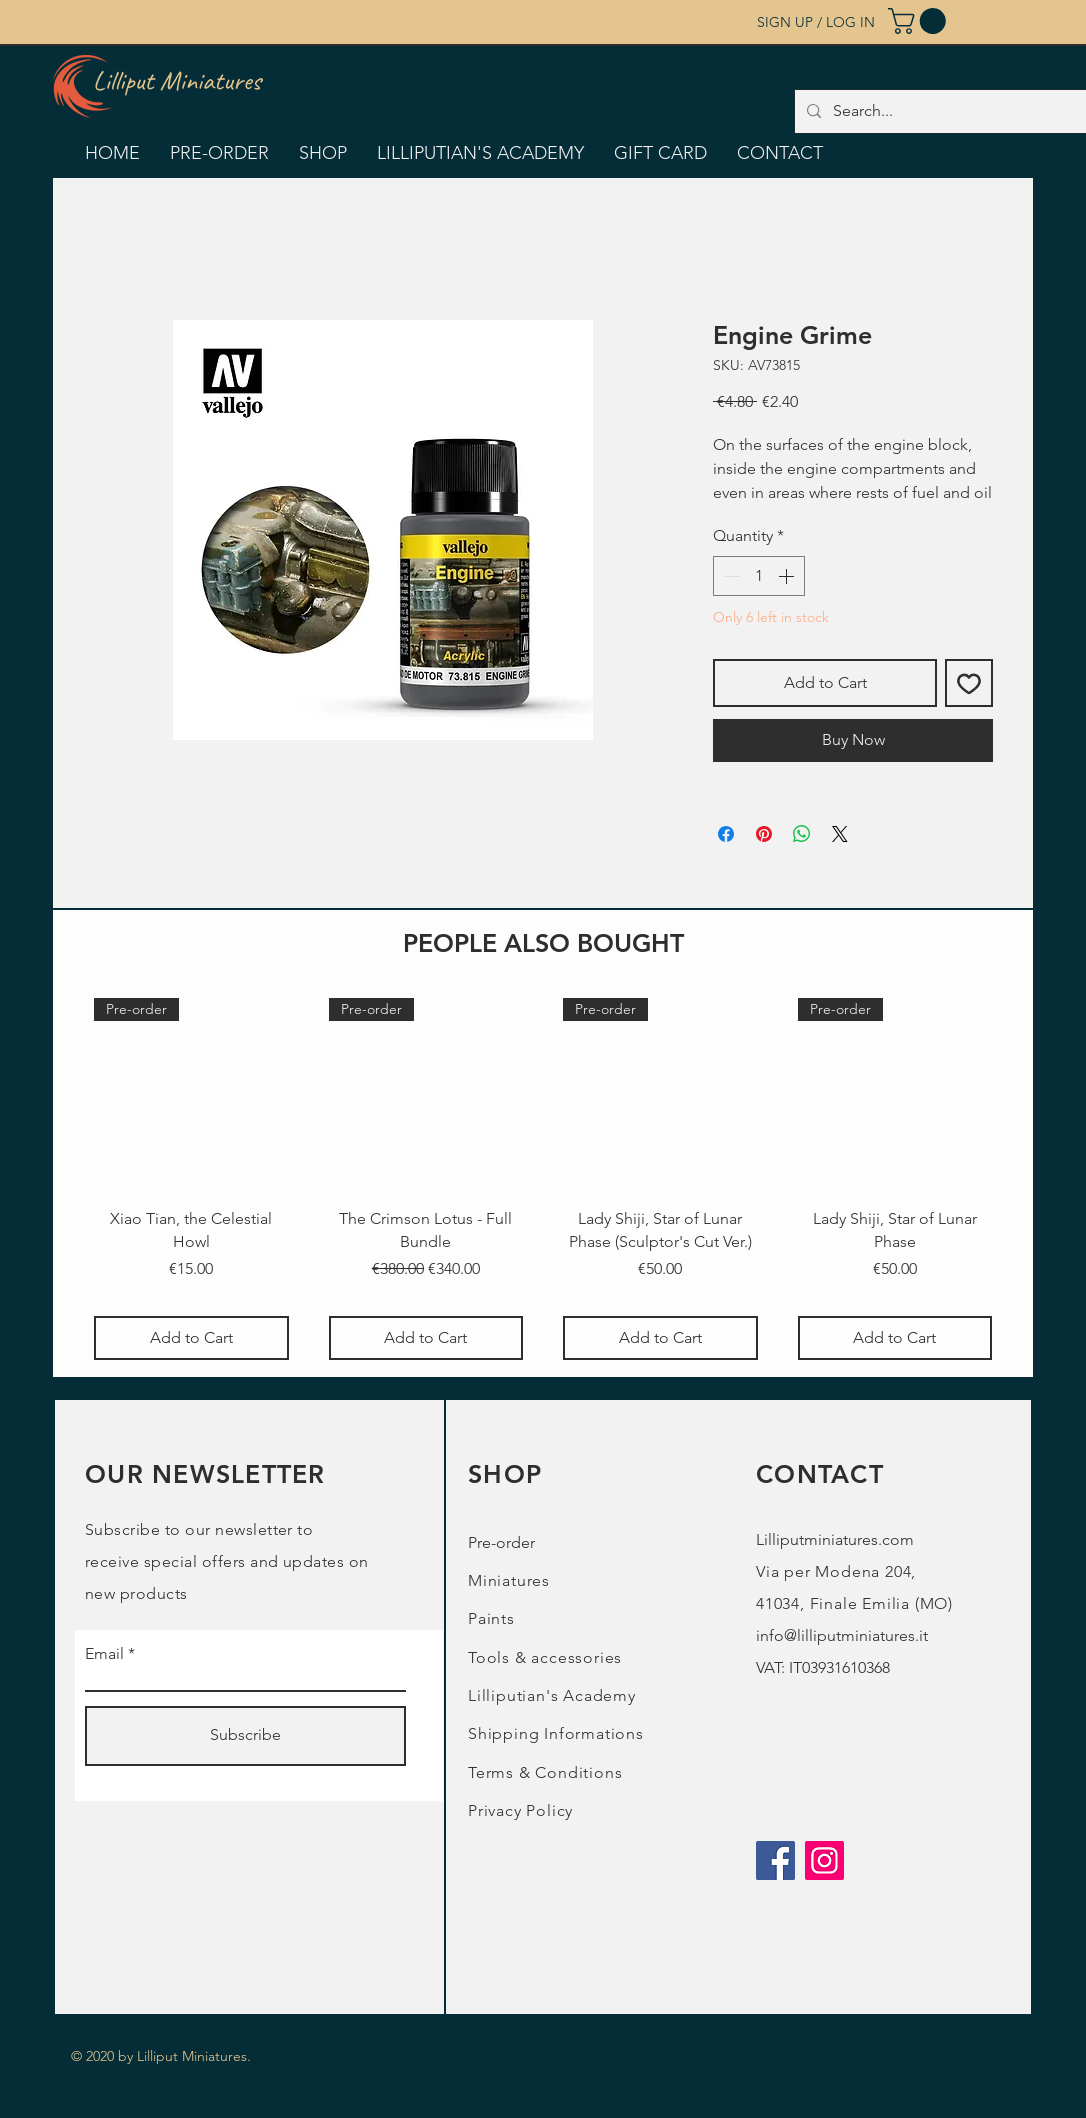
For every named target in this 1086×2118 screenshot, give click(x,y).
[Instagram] (824, 1860)
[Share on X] (840, 834)
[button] (920, 21)
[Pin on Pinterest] (764, 834)
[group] (543, 1179)
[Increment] (788, 576)
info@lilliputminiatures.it (842, 1635)
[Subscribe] (245, 1736)
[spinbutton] (759, 576)
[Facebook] (775, 1860)
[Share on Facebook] (726, 834)
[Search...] (944, 111)
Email (104, 1654)
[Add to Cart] (191, 1338)
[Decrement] (730, 576)
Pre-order (501, 1542)
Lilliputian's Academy (552, 1695)
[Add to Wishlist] (969, 683)
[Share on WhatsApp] (802, 834)
